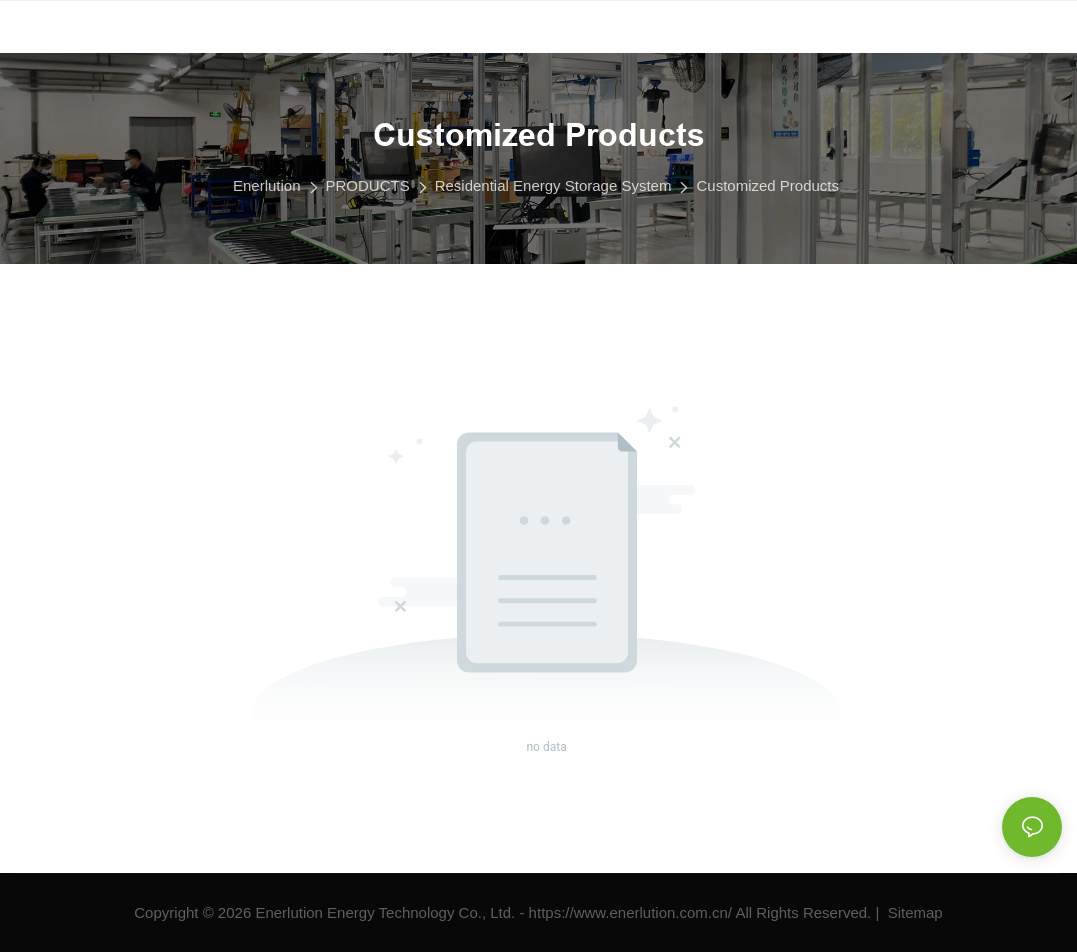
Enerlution (267, 185)
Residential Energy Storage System (553, 185)
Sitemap (913, 912)
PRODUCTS (368, 185)
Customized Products (767, 185)
